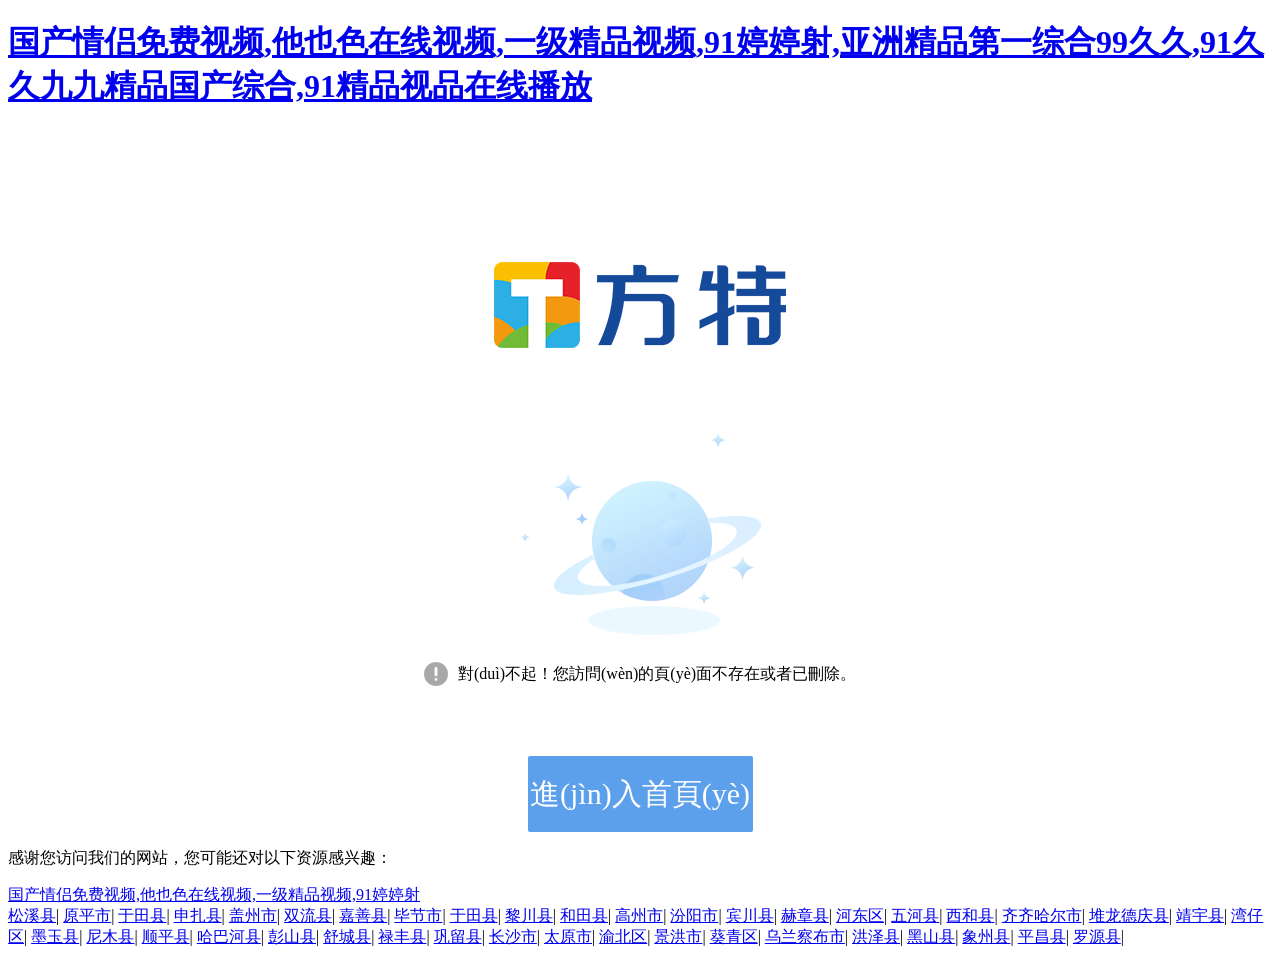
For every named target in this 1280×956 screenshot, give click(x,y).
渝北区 (623, 936)
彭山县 (292, 936)
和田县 (584, 915)
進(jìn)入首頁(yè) (640, 793)
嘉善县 (363, 915)
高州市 (639, 915)
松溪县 (32, 915)
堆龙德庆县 (1129, 915)
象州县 (986, 936)
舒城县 (347, 936)
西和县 (970, 915)
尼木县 (110, 936)
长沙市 (513, 936)
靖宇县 (1200, 915)
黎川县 (529, 915)
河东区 (860, 915)
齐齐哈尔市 (1042, 915)
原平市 (87, 915)
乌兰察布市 (805, 936)
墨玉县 (55, 936)
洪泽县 (876, 936)
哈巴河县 (229, 936)
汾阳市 (694, 915)
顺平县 (166, 936)
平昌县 (1042, 936)
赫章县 (805, 915)
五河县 (915, 915)
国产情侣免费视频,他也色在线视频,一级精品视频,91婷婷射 (214, 894)
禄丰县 (402, 936)
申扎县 (198, 915)
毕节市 (418, 915)
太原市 (568, 936)
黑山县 (931, 936)
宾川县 (750, 915)
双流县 (308, 915)
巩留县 (458, 936)
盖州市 (253, 915)
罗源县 (1097, 936)
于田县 (142, 915)
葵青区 (734, 936)
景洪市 (678, 936)
